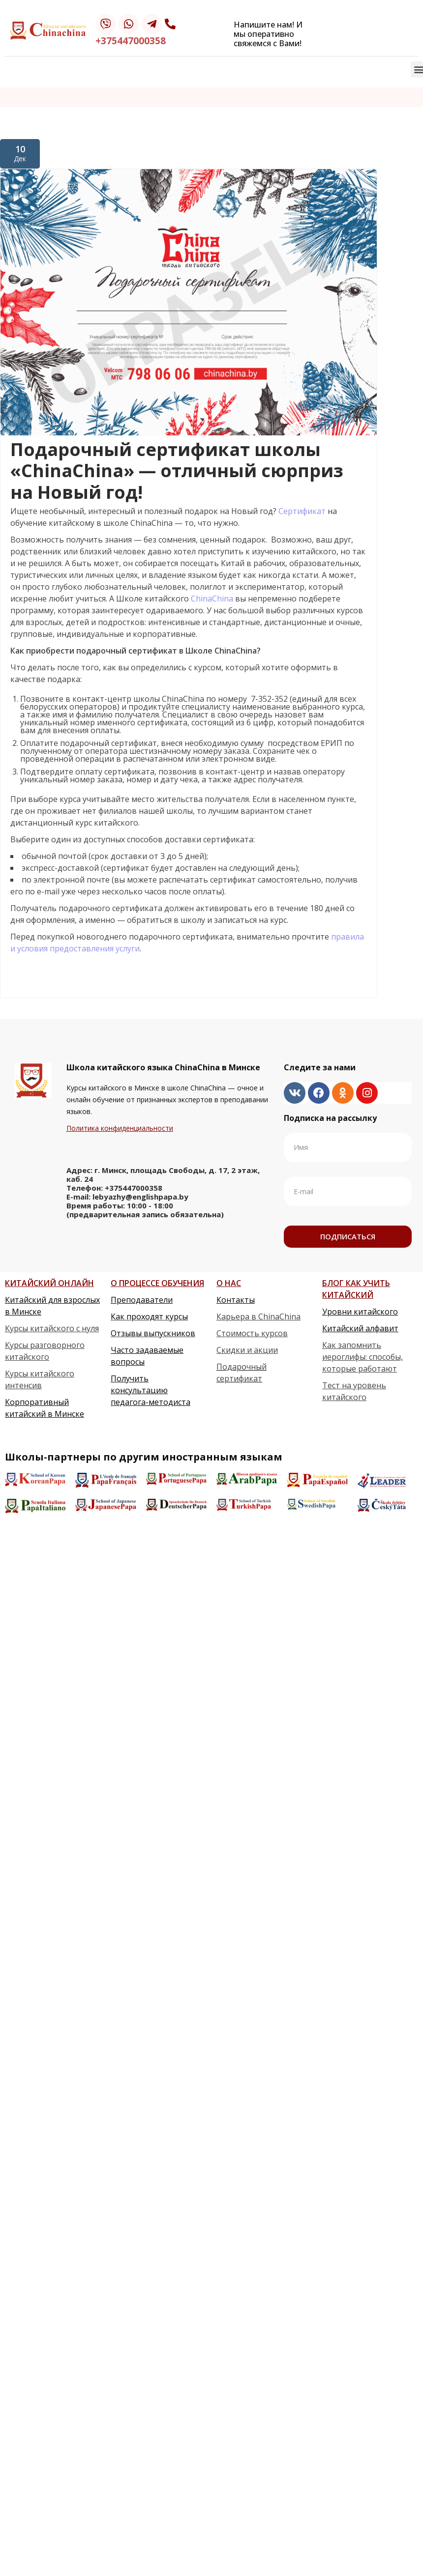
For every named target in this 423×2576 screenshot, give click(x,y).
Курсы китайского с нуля (52, 1328)
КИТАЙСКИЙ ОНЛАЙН (49, 1283)
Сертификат (303, 511)
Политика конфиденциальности (119, 1128)
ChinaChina (213, 598)
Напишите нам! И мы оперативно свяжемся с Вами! (268, 34)
